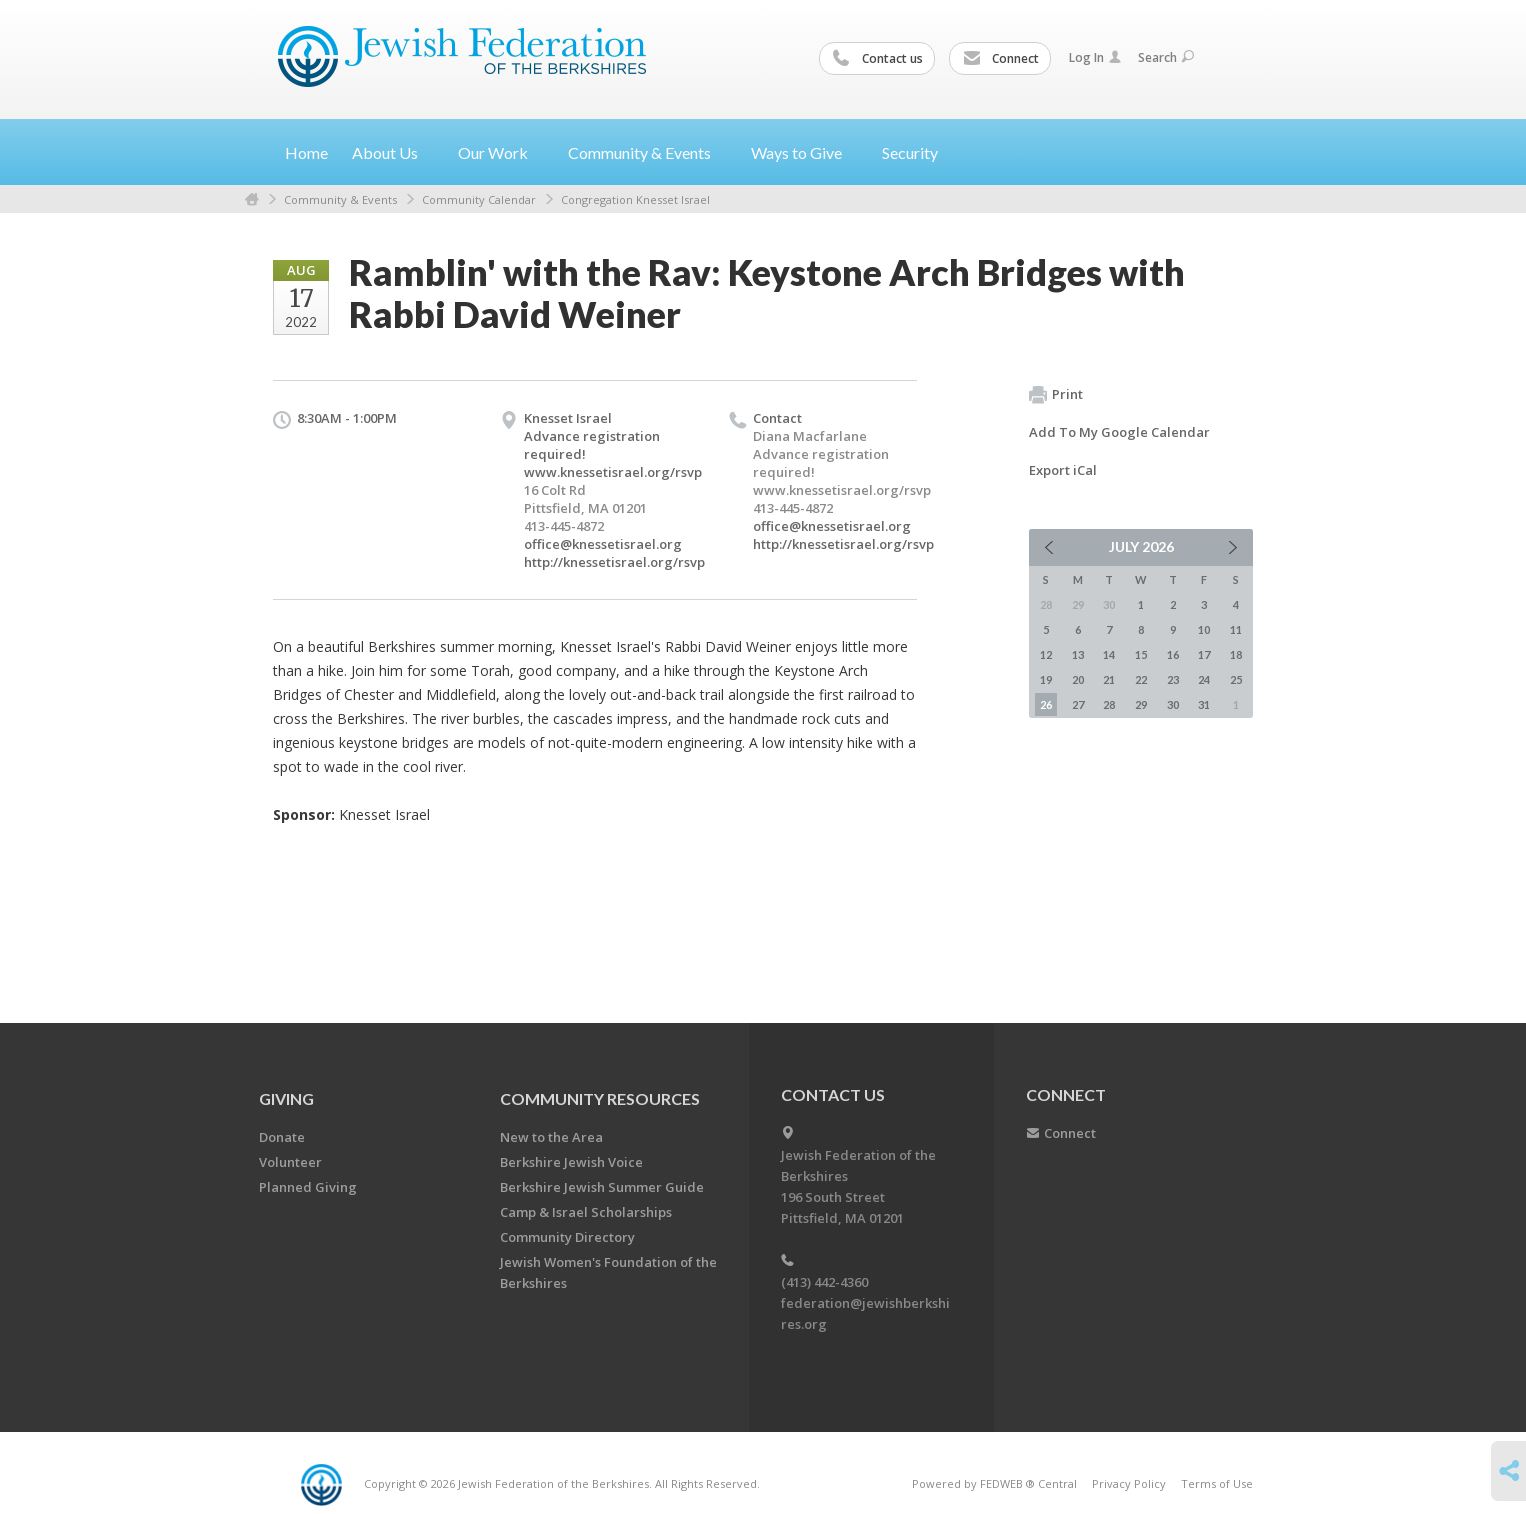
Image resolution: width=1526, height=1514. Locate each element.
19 (1046, 679)
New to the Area (551, 1137)
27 (1078, 704)
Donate (282, 1137)
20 (1078, 679)
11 (1236, 629)
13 (1078, 654)
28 (1109, 704)
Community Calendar (479, 199)
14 (1109, 654)
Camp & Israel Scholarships (586, 1212)
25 (1236, 679)
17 (1204, 654)
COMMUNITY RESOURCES (600, 1098)
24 (1204, 679)
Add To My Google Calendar (1119, 432)
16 (1173, 654)
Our (501, 152)
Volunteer (290, 1162)
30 (1173, 704)
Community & (647, 152)
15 (1141, 654)
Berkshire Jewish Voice (571, 1162)
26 (1046, 704)
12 (1046, 654)
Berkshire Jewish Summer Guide (602, 1187)
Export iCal (1063, 470)
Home (306, 152)
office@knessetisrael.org (603, 544)
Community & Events (340, 199)
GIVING (286, 1098)
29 (1141, 704)
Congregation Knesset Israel (635, 199)
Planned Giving (308, 1187)
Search (1166, 57)
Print (1056, 395)
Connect (1001, 59)
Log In (1095, 57)
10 (1204, 629)
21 (1109, 679)
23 (1173, 679)
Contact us (878, 59)
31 (1204, 704)
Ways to (804, 152)
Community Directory (567, 1237)
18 (1236, 654)
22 (1141, 679)
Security (910, 152)
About (393, 152)
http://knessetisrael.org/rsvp (614, 562)
